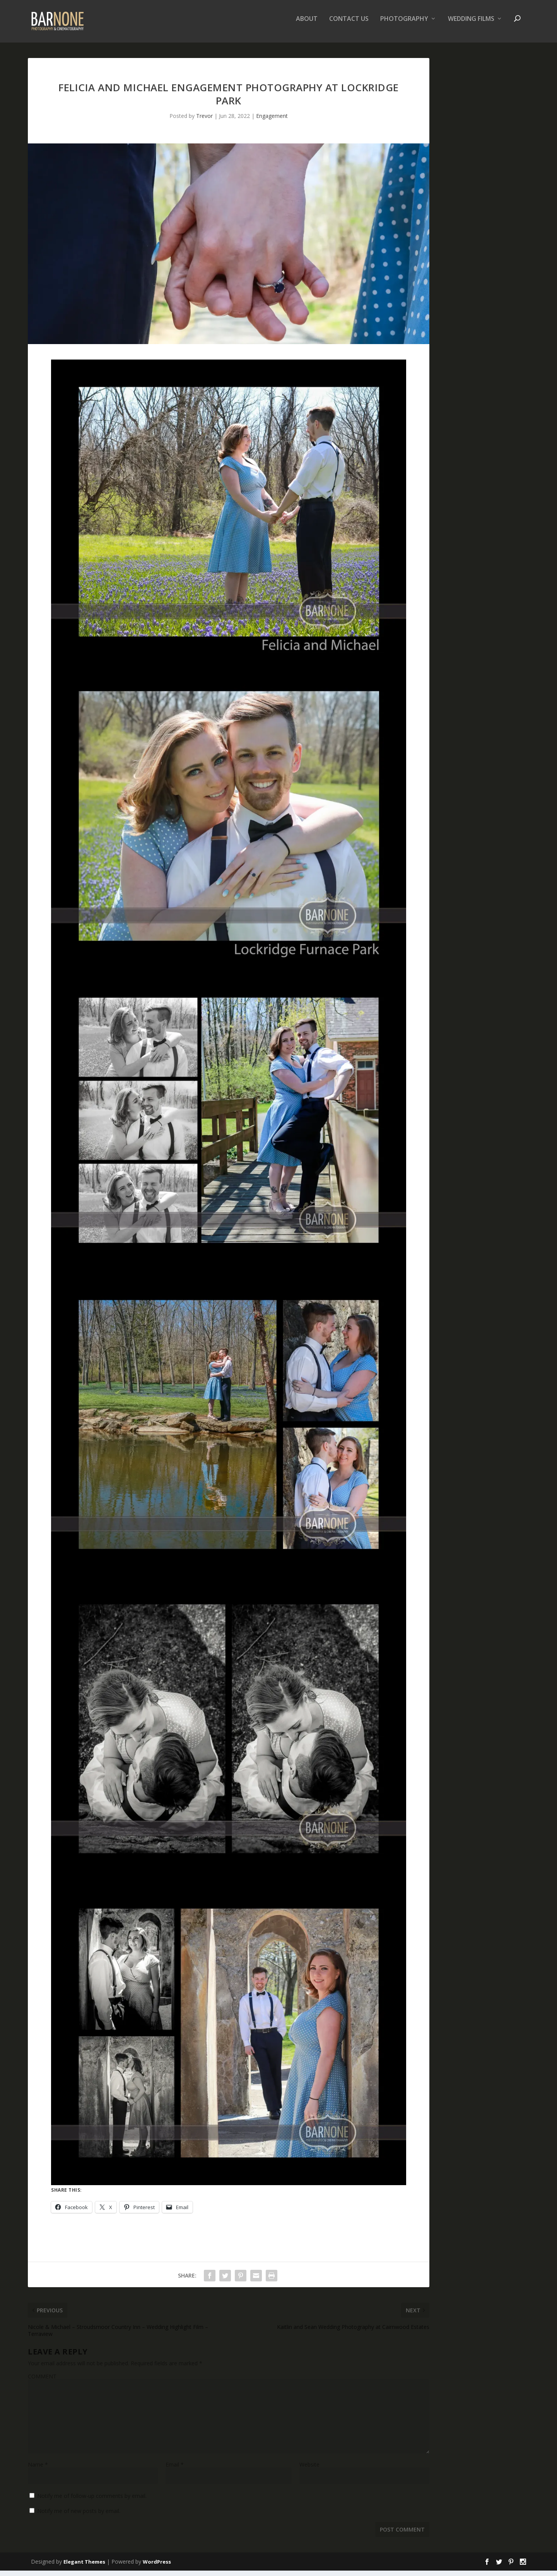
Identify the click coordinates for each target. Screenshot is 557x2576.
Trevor (204, 121)
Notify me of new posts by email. (78, 2516)
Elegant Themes (84, 2567)
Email (175, 2470)
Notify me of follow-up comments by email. (92, 2501)
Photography (404, 24)
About (307, 24)
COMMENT (42, 2381)
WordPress (157, 2567)
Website (309, 2470)
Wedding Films (471, 24)
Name (38, 2470)
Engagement (272, 121)
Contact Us (349, 24)
